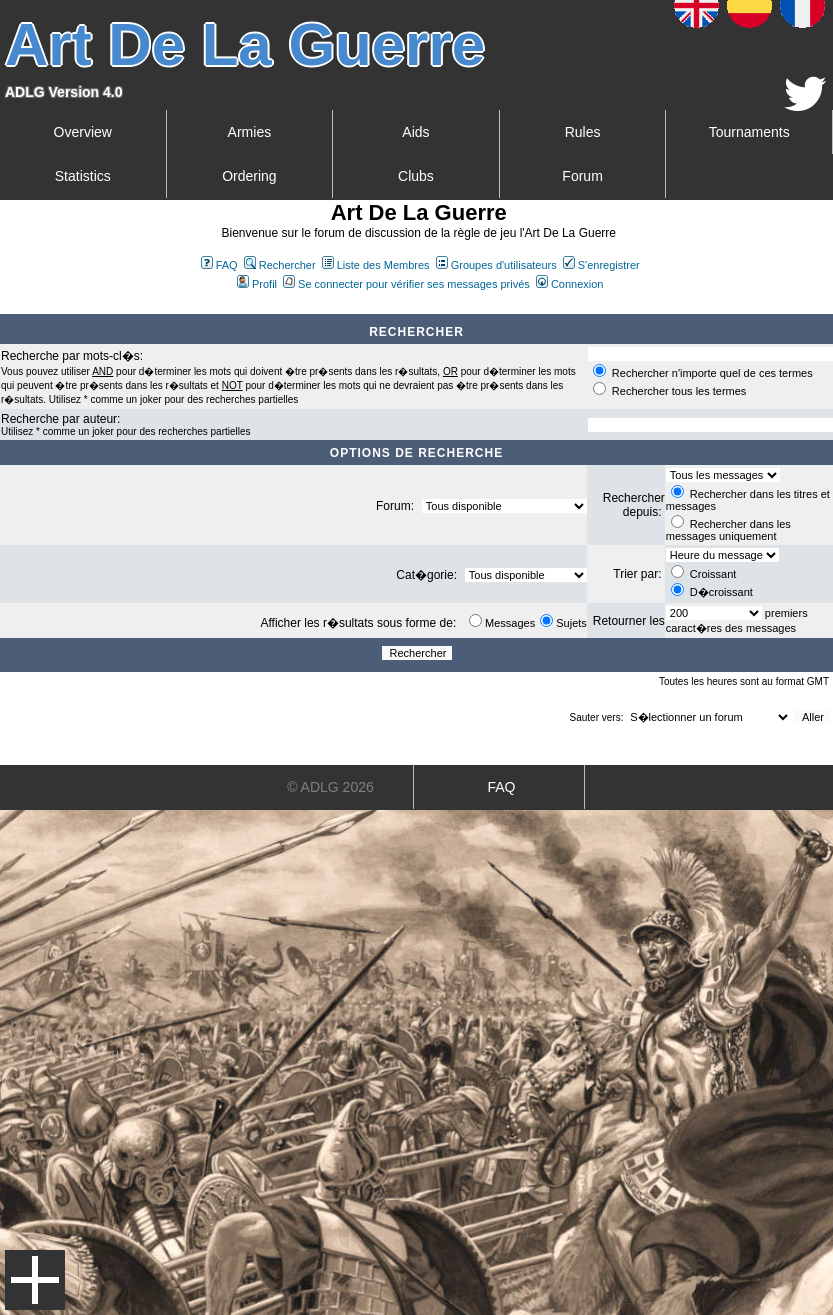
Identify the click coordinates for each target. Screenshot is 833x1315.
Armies (250, 132)
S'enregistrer (601, 265)
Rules (583, 132)
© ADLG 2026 (330, 787)
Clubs (416, 176)
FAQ (219, 265)
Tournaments (749, 132)
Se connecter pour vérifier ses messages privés (406, 284)
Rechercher (280, 265)
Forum (582, 176)
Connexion (570, 284)
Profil (257, 284)
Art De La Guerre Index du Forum (8, 306)
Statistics (83, 176)
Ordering (249, 176)
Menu (35, 1280)
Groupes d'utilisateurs (496, 265)
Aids (415, 132)
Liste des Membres (376, 265)
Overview (83, 132)
